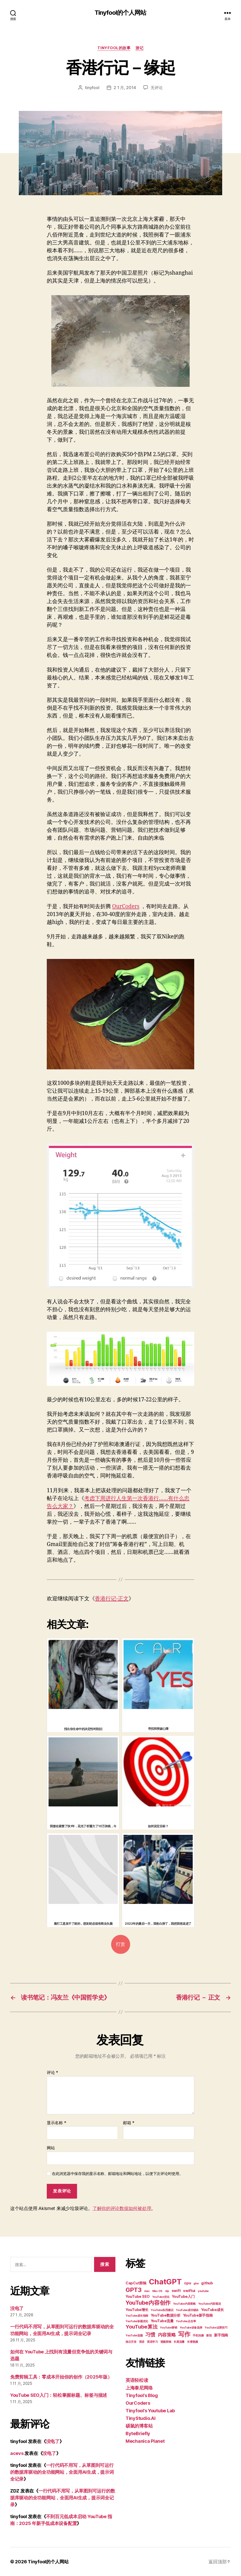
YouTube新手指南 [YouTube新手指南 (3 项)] (198, 2315)
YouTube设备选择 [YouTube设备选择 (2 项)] (191, 2327)
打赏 (120, 1944)
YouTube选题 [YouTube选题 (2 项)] (134, 2335)
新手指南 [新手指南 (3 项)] (221, 2335)
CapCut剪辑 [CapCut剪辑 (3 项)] (136, 2283)
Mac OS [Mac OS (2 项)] (157, 2291)
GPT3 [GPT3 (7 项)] (134, 2290)
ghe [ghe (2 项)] (196, 2283)
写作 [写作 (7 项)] (184, 2334)
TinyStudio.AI (141, 2418)
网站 (51, 2147)
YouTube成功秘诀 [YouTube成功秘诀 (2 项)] (187, 2310)
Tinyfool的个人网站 (120, 13)
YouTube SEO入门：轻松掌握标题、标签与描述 (58, 2395)
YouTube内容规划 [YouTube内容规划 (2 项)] (209, 2303)
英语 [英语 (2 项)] (141, 2342)
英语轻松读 (137, 2380)
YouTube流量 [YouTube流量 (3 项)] (162, 2321)
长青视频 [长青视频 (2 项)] (192, 2342)
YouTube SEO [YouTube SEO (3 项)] (138, 2296)
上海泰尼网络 (139, 2387)
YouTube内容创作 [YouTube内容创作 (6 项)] (148, 2302)
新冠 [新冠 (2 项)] (209, 2335)
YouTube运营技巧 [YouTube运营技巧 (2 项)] (216, 2327)
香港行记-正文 (112, 1598)
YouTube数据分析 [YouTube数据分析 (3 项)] (165, 2315)
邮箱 (128, 2123)
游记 (139, 48)
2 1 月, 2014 (125, 87)
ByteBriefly (138, 2433)
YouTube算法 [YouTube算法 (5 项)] (142, 2327)
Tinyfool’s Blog (142, 2395)
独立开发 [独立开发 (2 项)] (131, 2342)
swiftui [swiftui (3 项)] (189, 2290)
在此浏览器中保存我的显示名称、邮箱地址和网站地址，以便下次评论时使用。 (117, 2173)
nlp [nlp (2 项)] (167, 2291)
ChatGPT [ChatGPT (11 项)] (165, 2281)
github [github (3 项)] (207, 2283)
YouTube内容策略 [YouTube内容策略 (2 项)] (184, 2303)
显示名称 (56, 2123)
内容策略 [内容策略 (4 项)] (167, 2334)
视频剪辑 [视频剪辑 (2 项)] (165, 2342)
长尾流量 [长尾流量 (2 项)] (179, 2342)
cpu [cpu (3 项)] (187, 2283)
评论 (52, 2072)
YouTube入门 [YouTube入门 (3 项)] (183, 2296)
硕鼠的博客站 (139, 2426)
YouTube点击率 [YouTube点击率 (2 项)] (186, 2321)
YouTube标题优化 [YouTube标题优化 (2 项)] (137, 2321)
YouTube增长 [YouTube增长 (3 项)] (137, 2309)
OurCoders (125, 906)
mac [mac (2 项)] (147, 2291)
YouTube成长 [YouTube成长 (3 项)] (212, 2309)
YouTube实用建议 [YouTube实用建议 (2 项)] (162, 2310)
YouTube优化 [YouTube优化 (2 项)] (161, 2297)
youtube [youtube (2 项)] (203, 2291)
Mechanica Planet (145, 2441)
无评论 (156, 87)
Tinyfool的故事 (113, 48)
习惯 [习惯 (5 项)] (150, 2335)
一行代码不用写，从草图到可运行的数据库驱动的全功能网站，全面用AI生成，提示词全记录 (62, 2472)
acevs (17, 2453)
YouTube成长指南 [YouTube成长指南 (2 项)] (137, 2315)
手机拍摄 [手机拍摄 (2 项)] (198, 2335)
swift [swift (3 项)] (176, 2290)
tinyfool (92, 87)
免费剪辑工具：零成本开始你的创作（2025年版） (61, 2377)
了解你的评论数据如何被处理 (122, 2208)
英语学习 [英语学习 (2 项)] (152, 2342)
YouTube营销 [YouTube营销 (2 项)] (168, 2327)
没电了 (17, 2308)
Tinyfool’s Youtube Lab (150, 2410)
